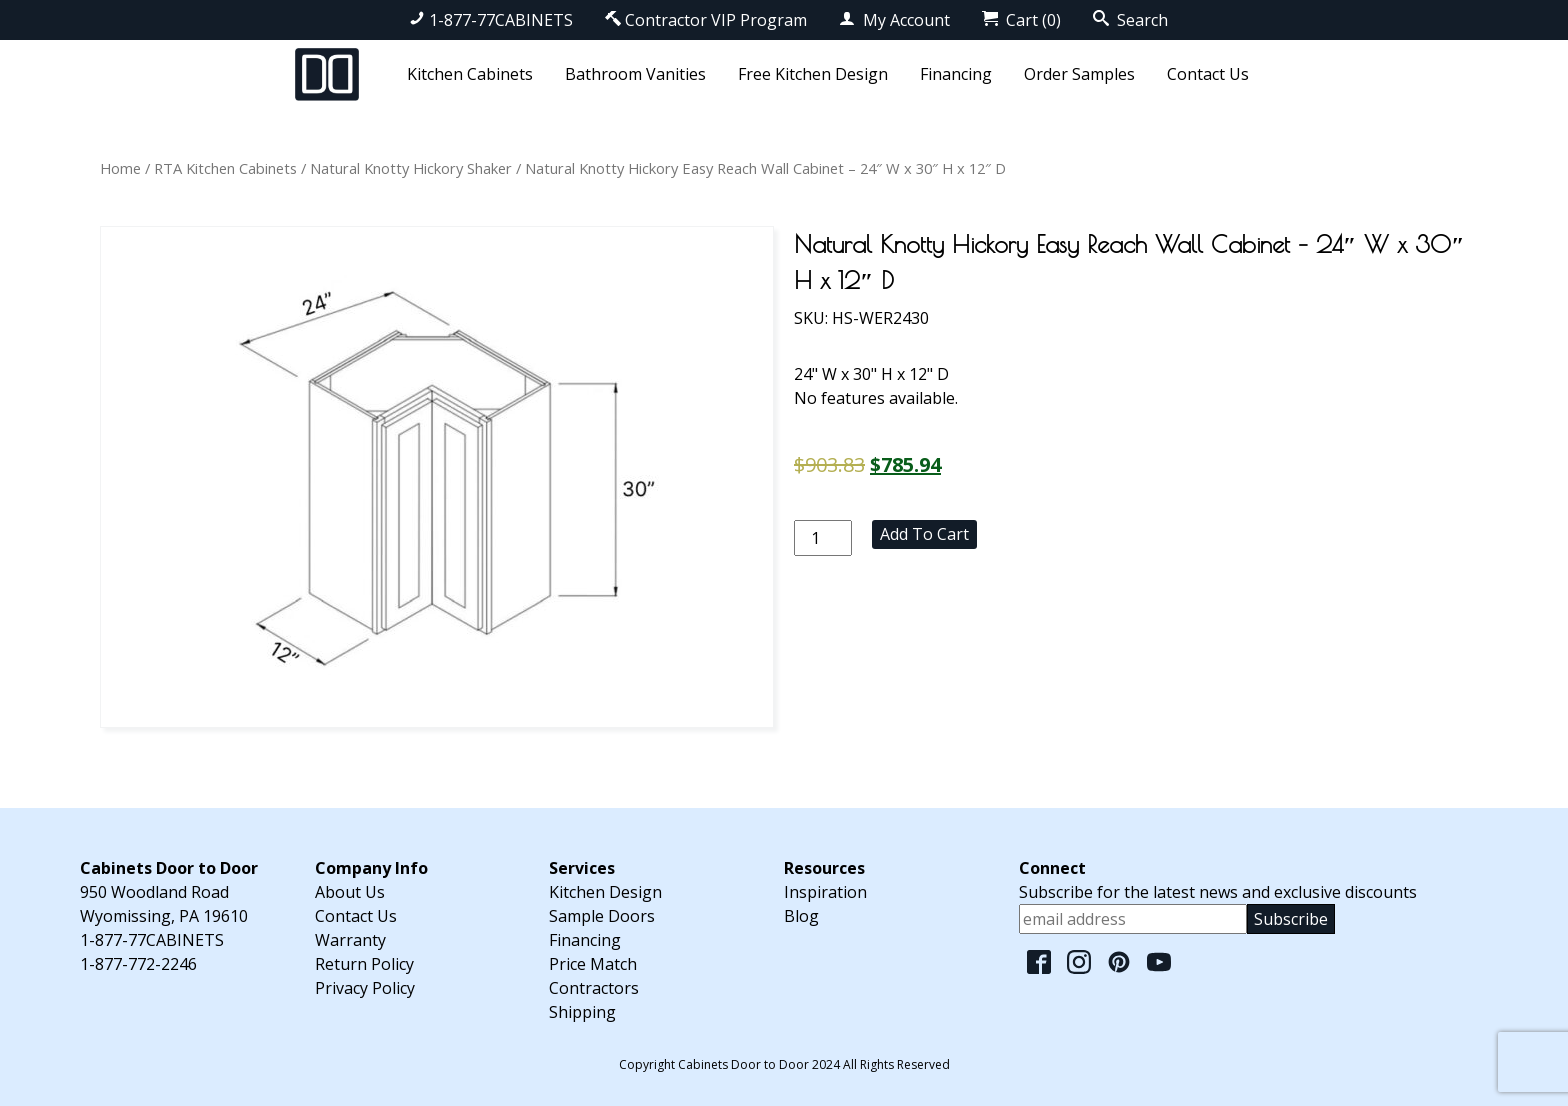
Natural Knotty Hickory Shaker (411, 168)
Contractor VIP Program (706, 20)
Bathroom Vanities (635, 74)
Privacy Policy (365, 988)
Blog (801, 916)
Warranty (350, 940)
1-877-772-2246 (138, 964)
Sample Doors (602, 916)
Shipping (582, 1012)
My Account (894, 20)
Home (120, 168)
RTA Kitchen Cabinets (225, 168)
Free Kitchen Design (813, 74)
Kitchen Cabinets (470, 74)
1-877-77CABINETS (491, 20)
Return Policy (364, 964)
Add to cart (924, 534)
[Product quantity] (823, 538)
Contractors (594, 988)
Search (1130, 20)
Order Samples (1079, 74)
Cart (1021, 20)
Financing (956, 74)
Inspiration (825, 892)
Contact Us (1208, 74)
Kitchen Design (605, 892)
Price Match (593, 964)
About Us (350, 892)
